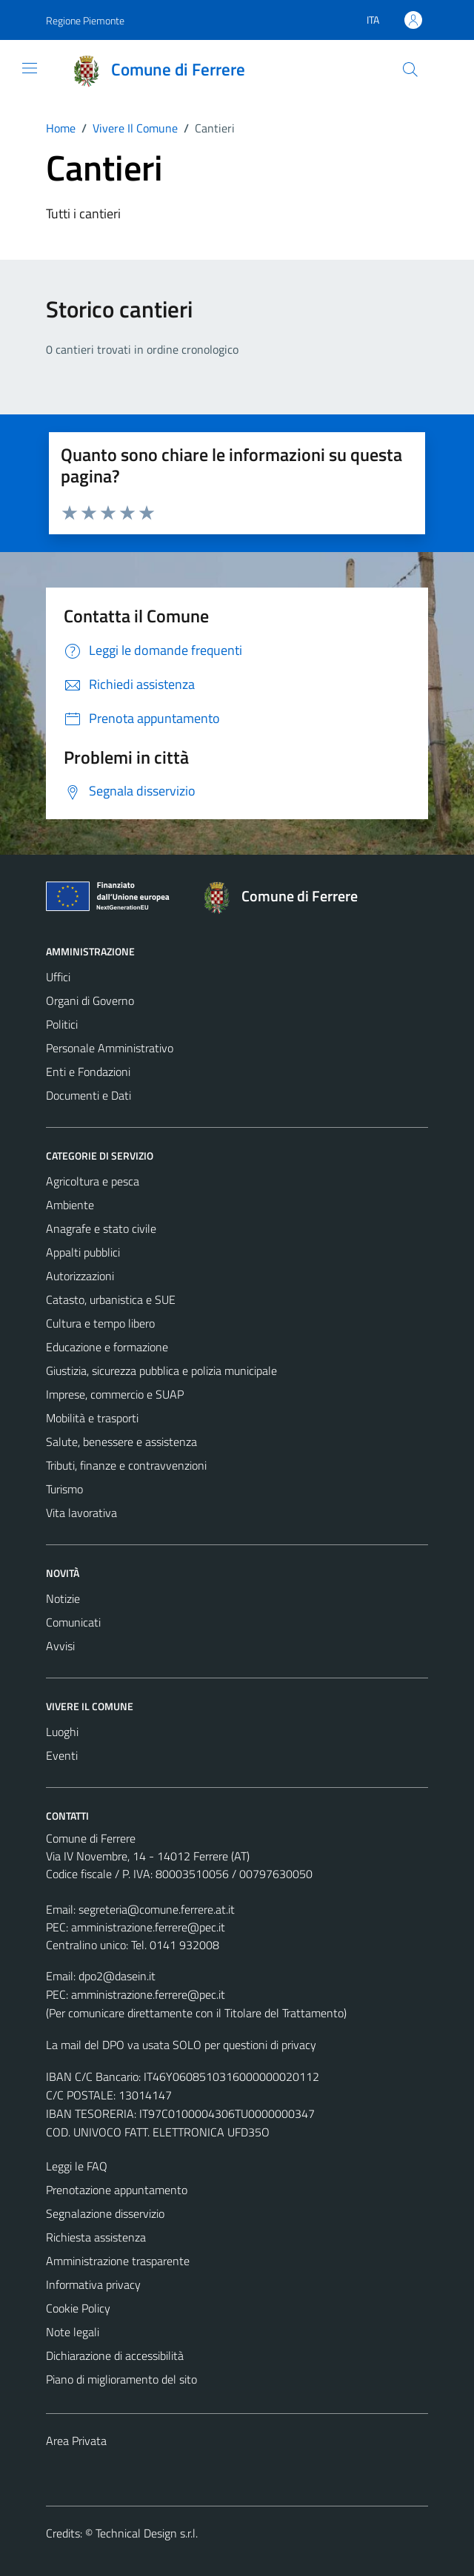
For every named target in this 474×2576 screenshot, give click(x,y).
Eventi (62, 1755)
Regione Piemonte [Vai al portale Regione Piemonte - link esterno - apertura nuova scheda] (85, 20)
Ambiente (70, 1205)
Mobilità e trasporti (92, 1418)
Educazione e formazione (107, 1347)
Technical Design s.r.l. (147, 2533)
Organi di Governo (90, 1000)
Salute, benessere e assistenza (121, 1441)
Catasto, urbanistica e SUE (111, 1299)
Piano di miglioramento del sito (121, 2379)
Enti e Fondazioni (88, 1071)
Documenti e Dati (88, 1095)
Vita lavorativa (81, 1512)
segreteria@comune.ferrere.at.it (157, 1909)
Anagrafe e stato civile (101, 1228)
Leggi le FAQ (76, 2166)
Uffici (58, 977)
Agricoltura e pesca (92, 1181)
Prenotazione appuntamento (116, 2190)
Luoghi (62, 1732)
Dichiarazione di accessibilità (115, 2355)
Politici (62, 1024)
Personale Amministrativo (109, 1048)
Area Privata (76, 2440)
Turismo (64, 1489)
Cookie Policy (78, 2308)
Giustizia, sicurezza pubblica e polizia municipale (161, 1370)
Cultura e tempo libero (100, 1323)
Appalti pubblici (83, 1252)
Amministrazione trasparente (118, 2261)
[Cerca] (410, 69)
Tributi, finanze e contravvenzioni (126, 1465)
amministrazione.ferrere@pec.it (148, 1927)
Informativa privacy (93, 2284)
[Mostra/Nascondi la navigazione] (30, 68)
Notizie (63, 1598)
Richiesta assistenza (96, 2237)
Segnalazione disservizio (105, 2213)
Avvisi (60, 1646)
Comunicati (73, 1622)
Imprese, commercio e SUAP (115, 1394)
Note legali (72, 2332)
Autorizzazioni (80, 1276)
